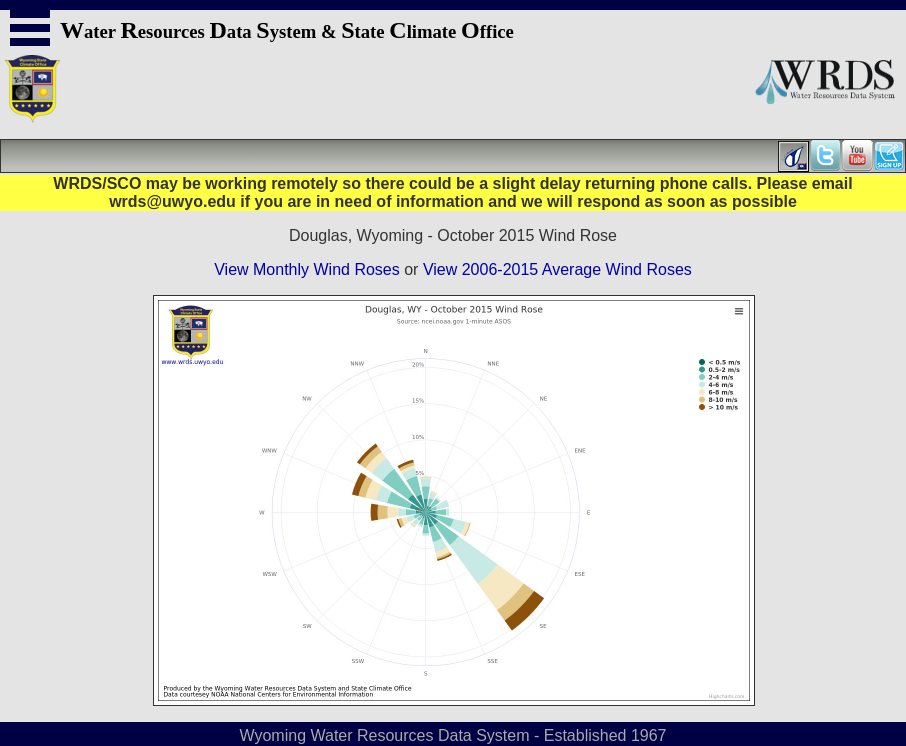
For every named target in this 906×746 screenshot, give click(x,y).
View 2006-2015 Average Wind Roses (557, 269)
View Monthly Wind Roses (307, 269)
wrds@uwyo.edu (172, 201)
